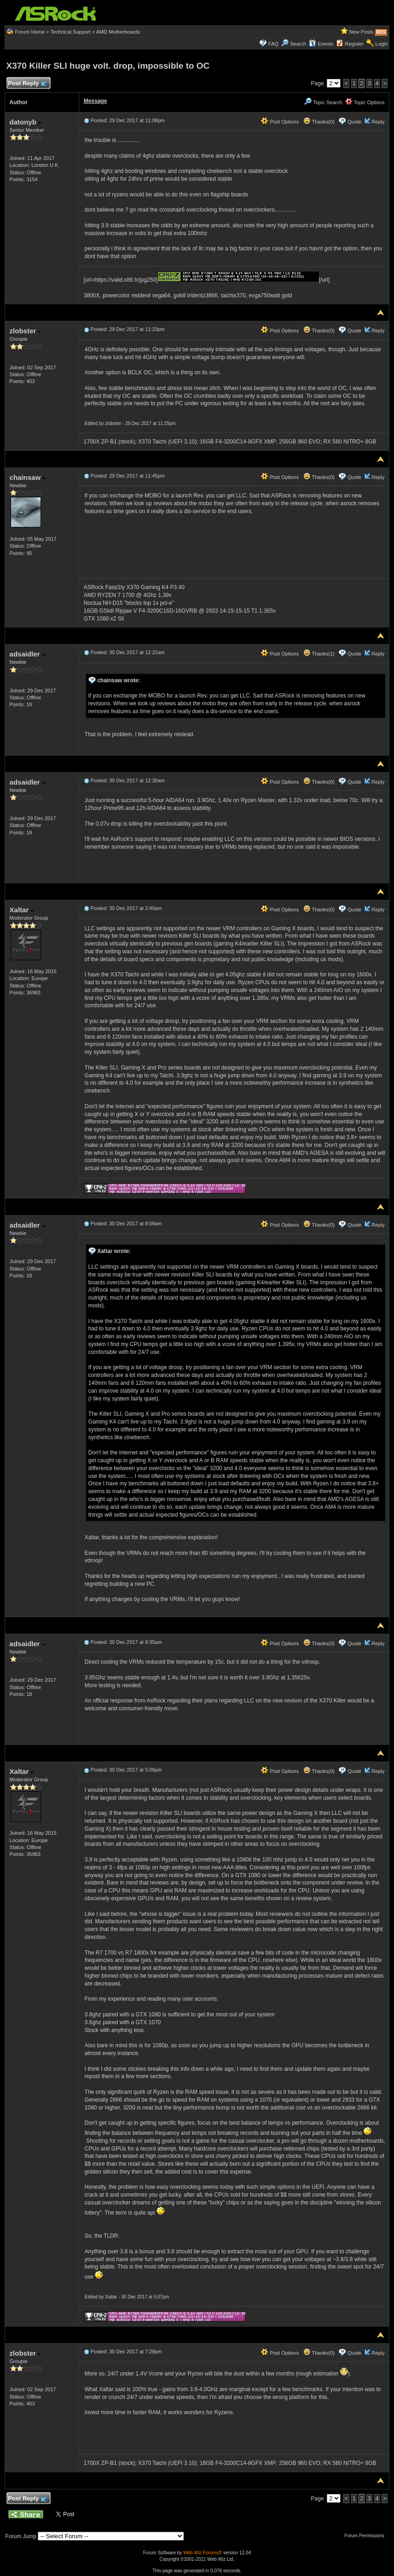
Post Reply (27, 84)
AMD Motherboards (118, 32)
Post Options (280, 121)
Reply (377, 121)
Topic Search (323, 102)
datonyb (26, 122)
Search (298, 44)
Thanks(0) (319, 121)
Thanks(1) (319, 653)
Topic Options (365, 102)
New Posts (361, 32)
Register (354, 44)
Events (321, 44)
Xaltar (22, 910)
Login (382, 44)
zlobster (25, 331)
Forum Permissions (367, 2535)
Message (95, 101)
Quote (354, 121)
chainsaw (28, 477)
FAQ (273, 44)
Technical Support (70, 32)
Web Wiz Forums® (202, 2552)
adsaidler (27, 654)
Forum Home (30, 32)
